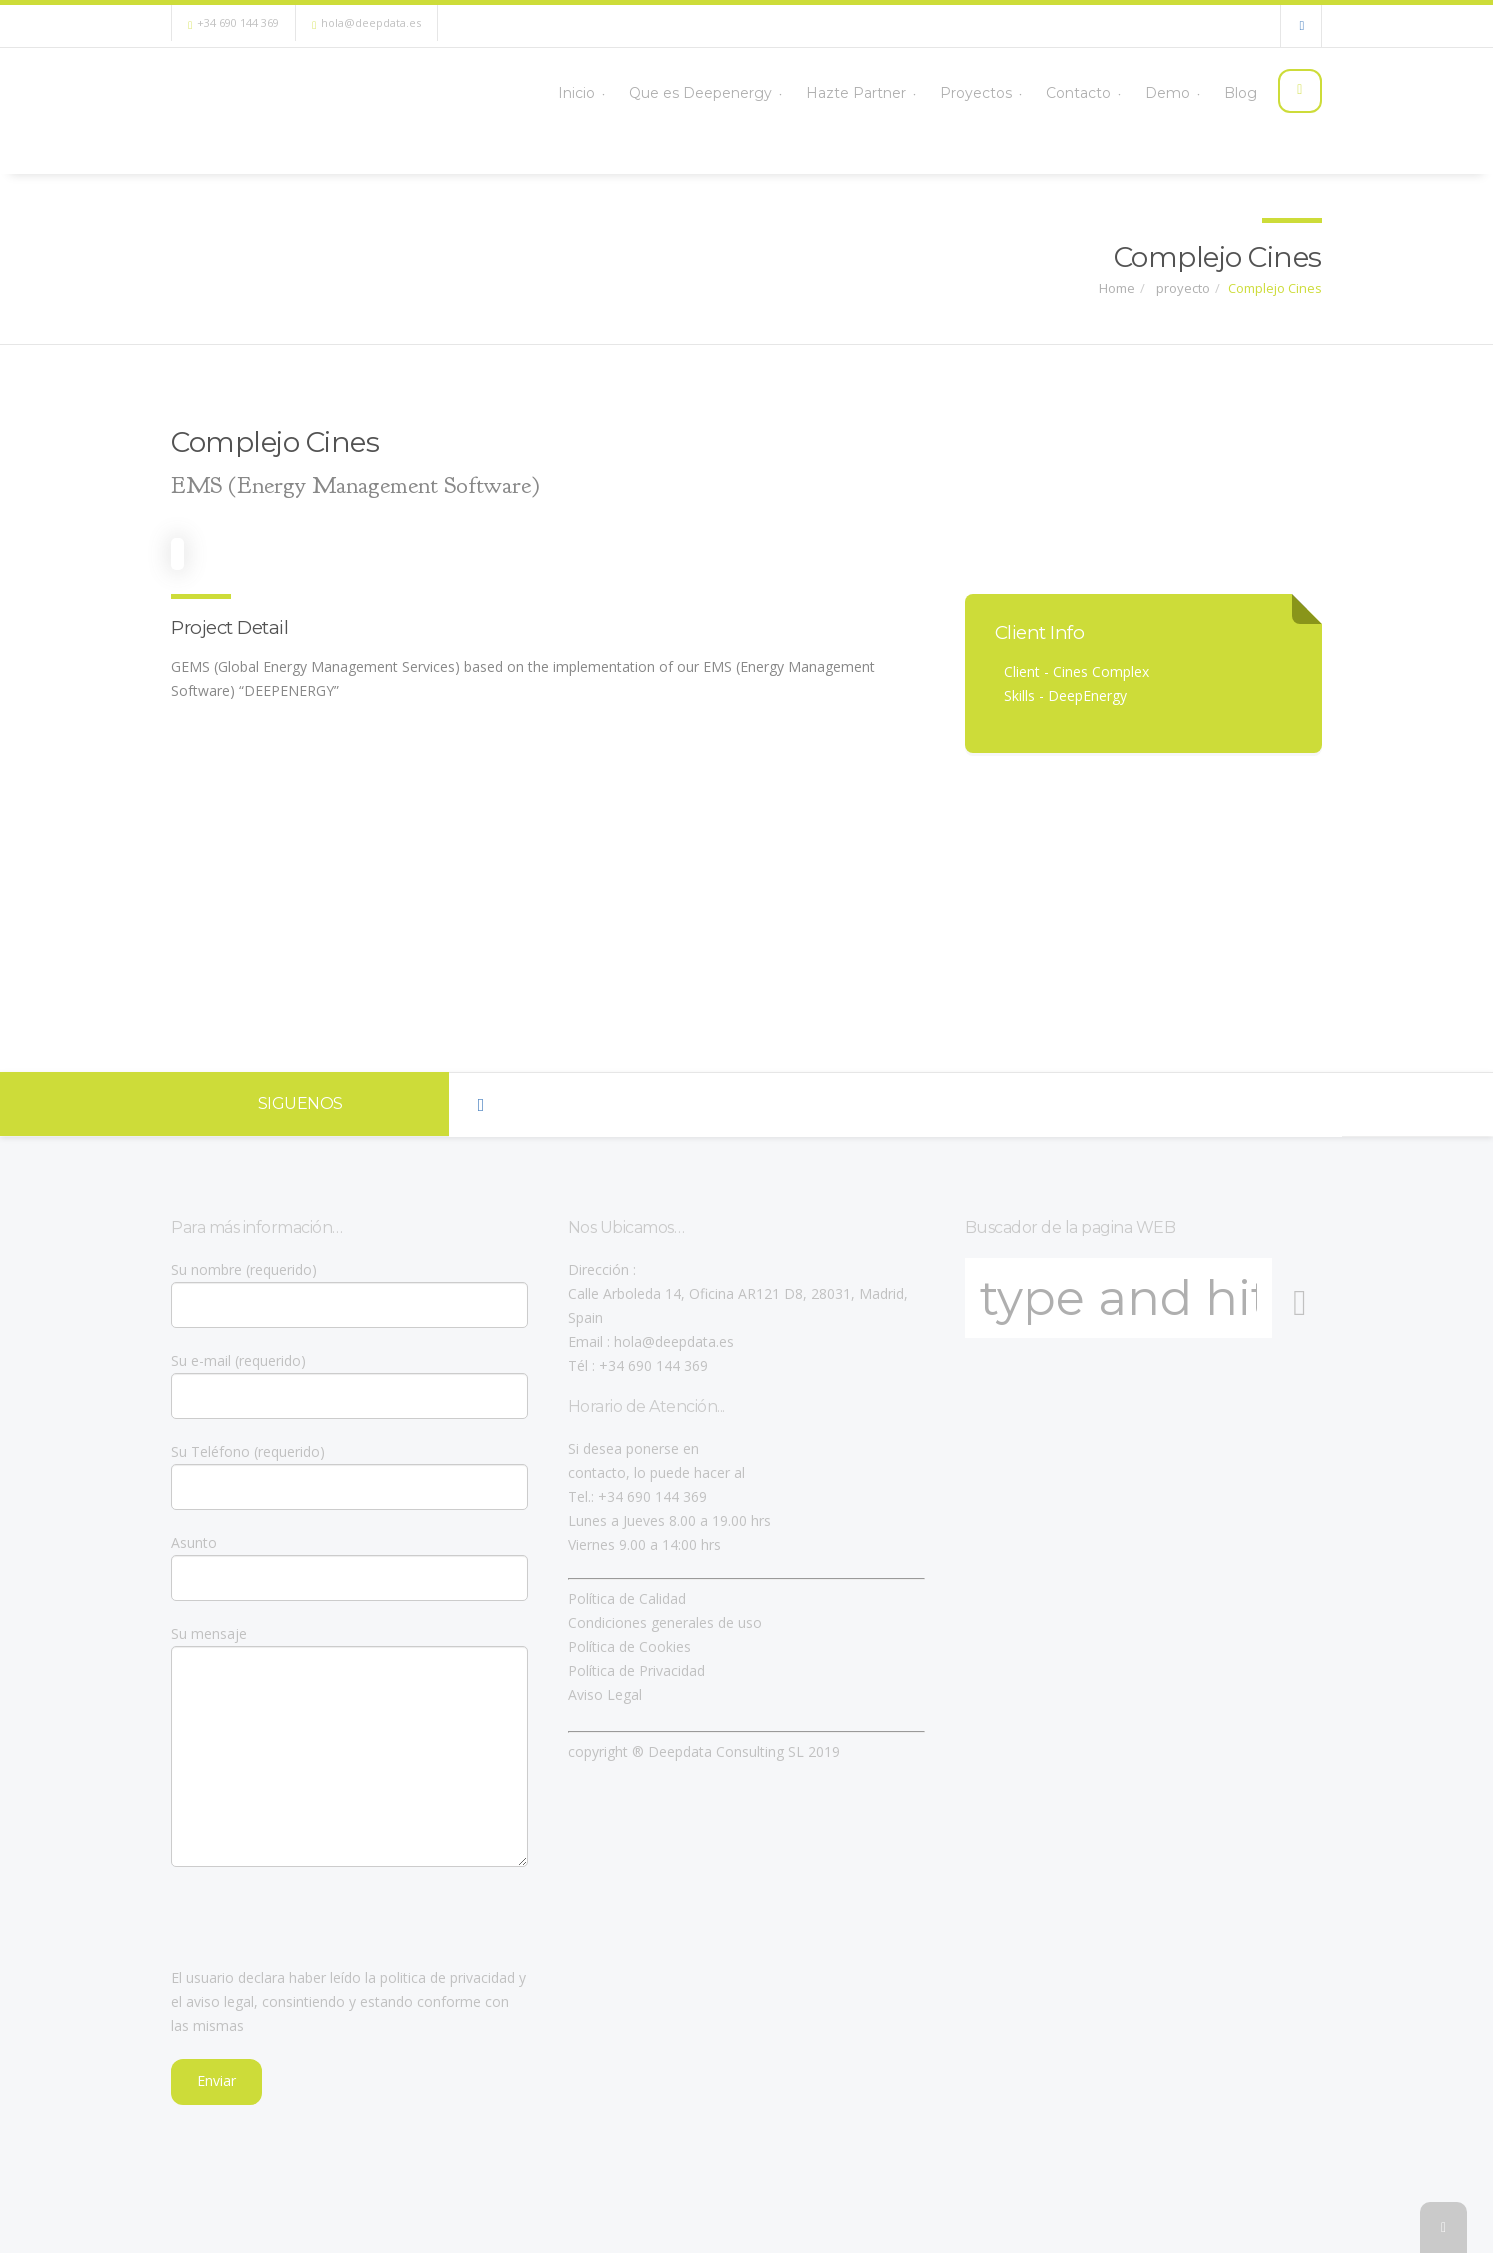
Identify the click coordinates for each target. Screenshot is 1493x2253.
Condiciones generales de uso (665, 1622)
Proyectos (961, 92)
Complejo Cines (1275, 288)
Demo (1156, 92)
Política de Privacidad (636, 1670)
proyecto (1181, 288)
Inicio (555, 92)
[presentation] (323, 1927)
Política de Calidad (627, 1598)
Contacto (1065, 92)
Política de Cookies (629, 1646)
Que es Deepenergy (681, 92)
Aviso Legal (605, 1694)
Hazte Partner (839, 92)
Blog (1231, 92)
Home (1117, 288)
